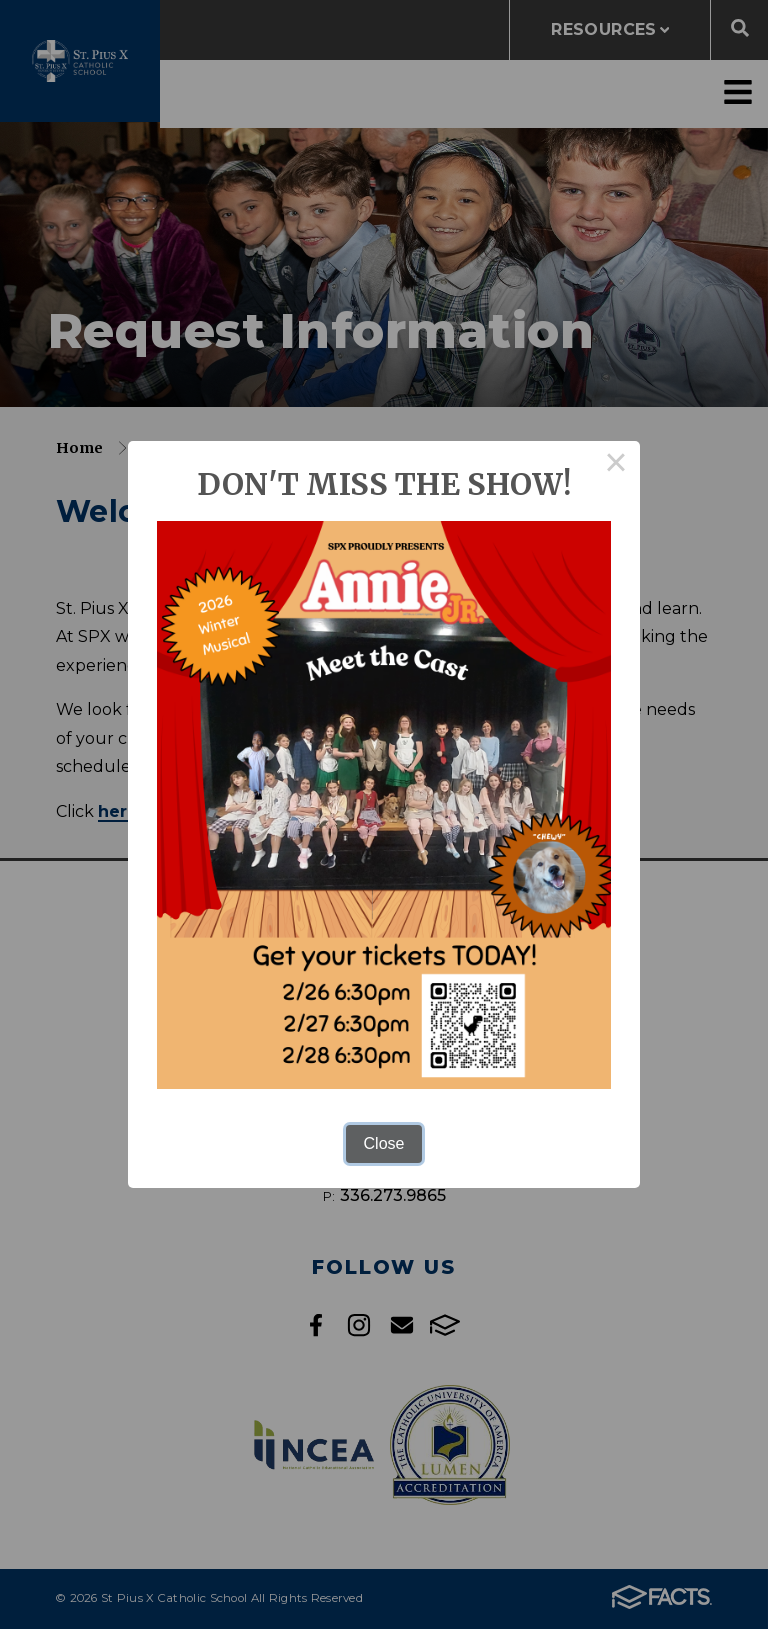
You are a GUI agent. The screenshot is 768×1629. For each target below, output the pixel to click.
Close (384, 1143)
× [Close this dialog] (616, 465)
